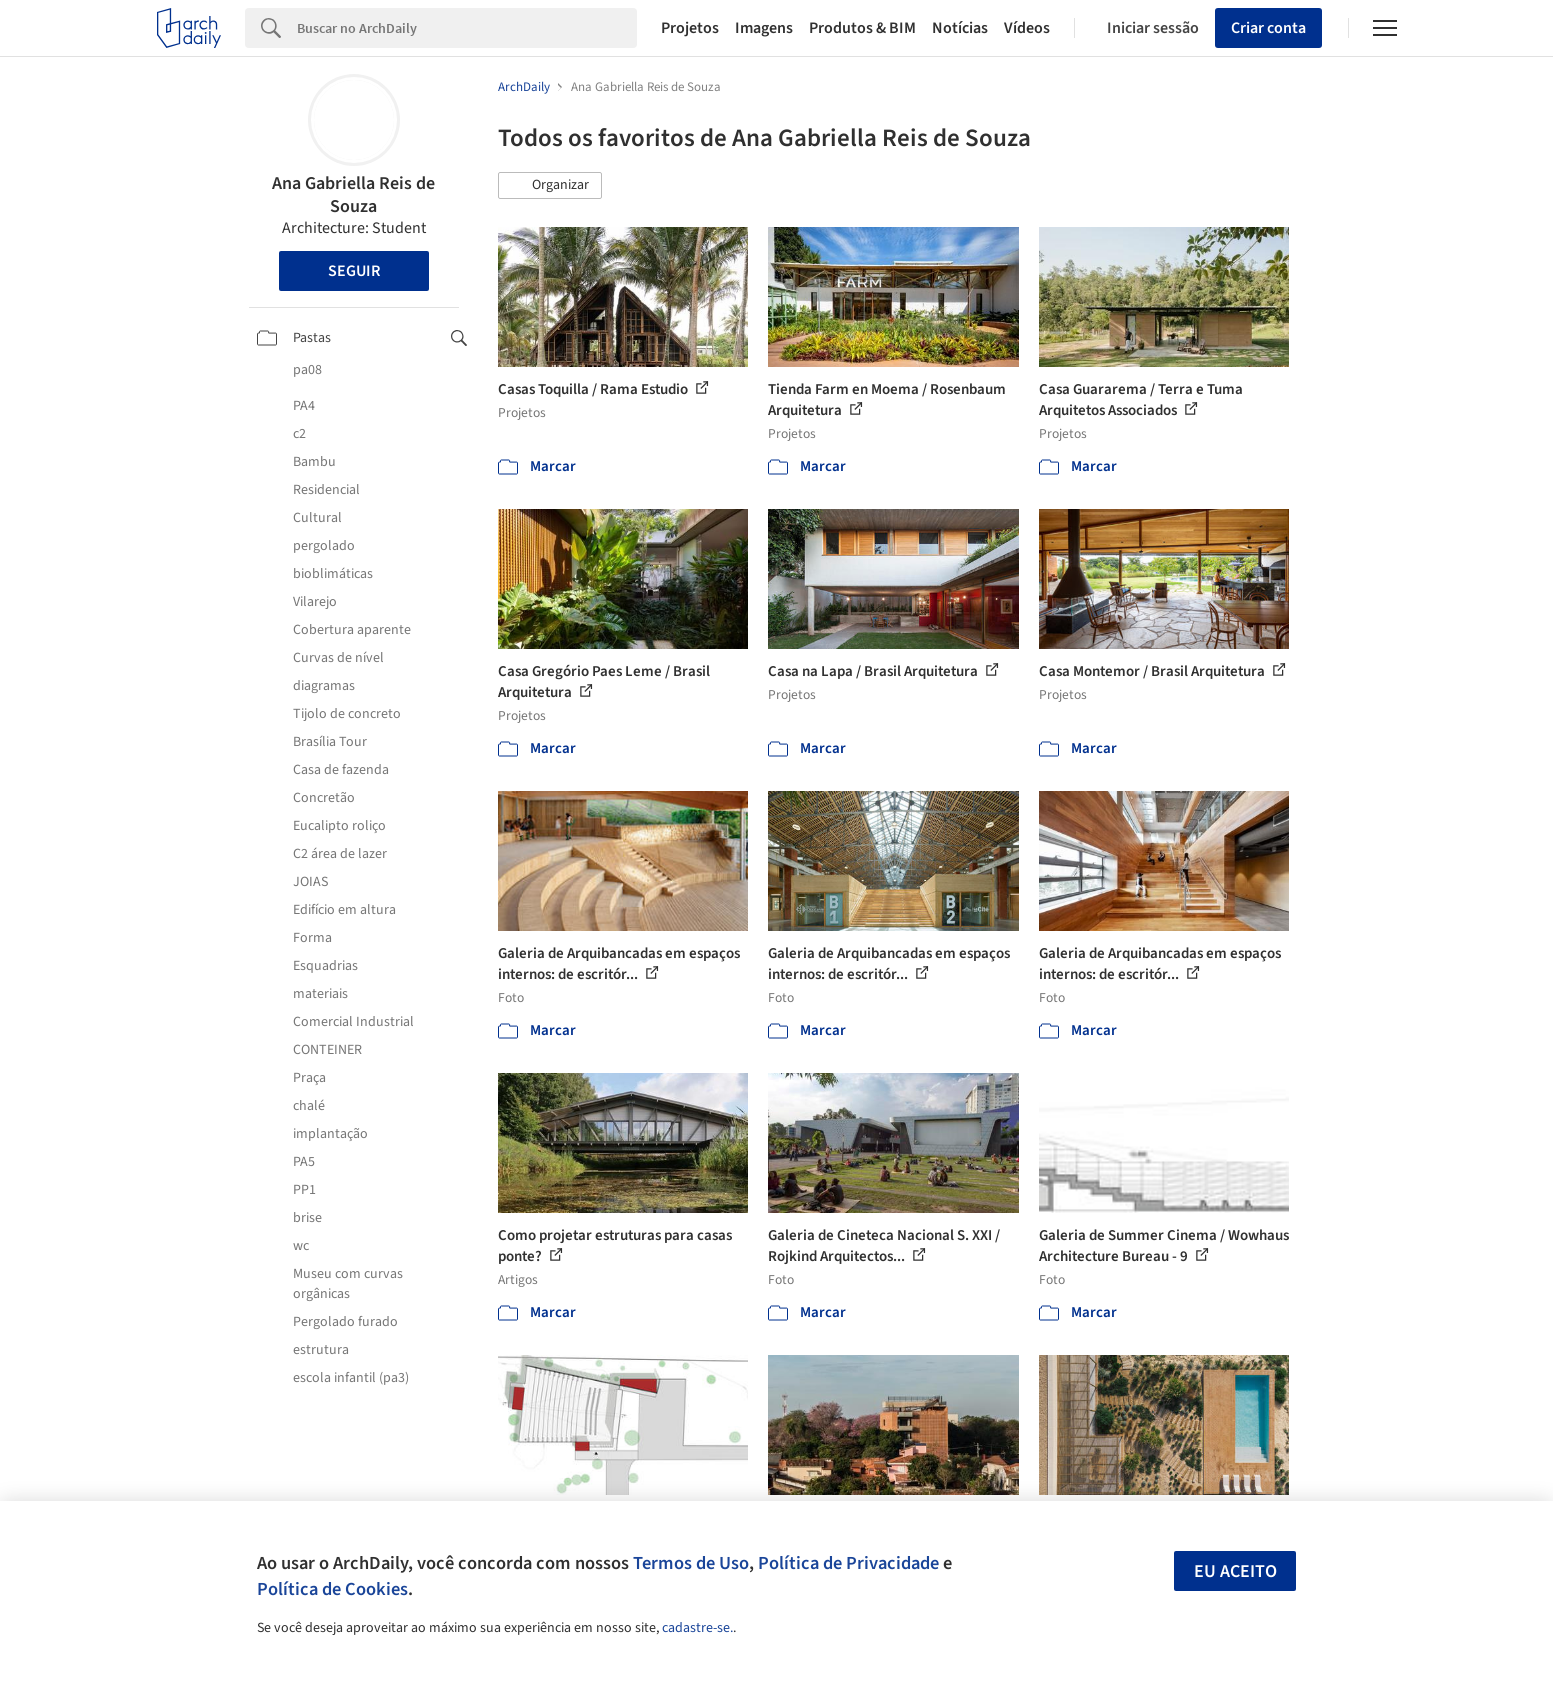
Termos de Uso (691, 1563)
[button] (550, 186)
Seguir (354, 271)
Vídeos (1027, 28)
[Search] (467, 28)
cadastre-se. (697, 1628)
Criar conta (1268, 28)
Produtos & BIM (862, 28)
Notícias (960, 28)
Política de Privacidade (848, 1563)
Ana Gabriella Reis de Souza (353, 195)
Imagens (764, 28)
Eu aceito (1235, 1571)
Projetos (690, 28)
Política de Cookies (332, 1589)
